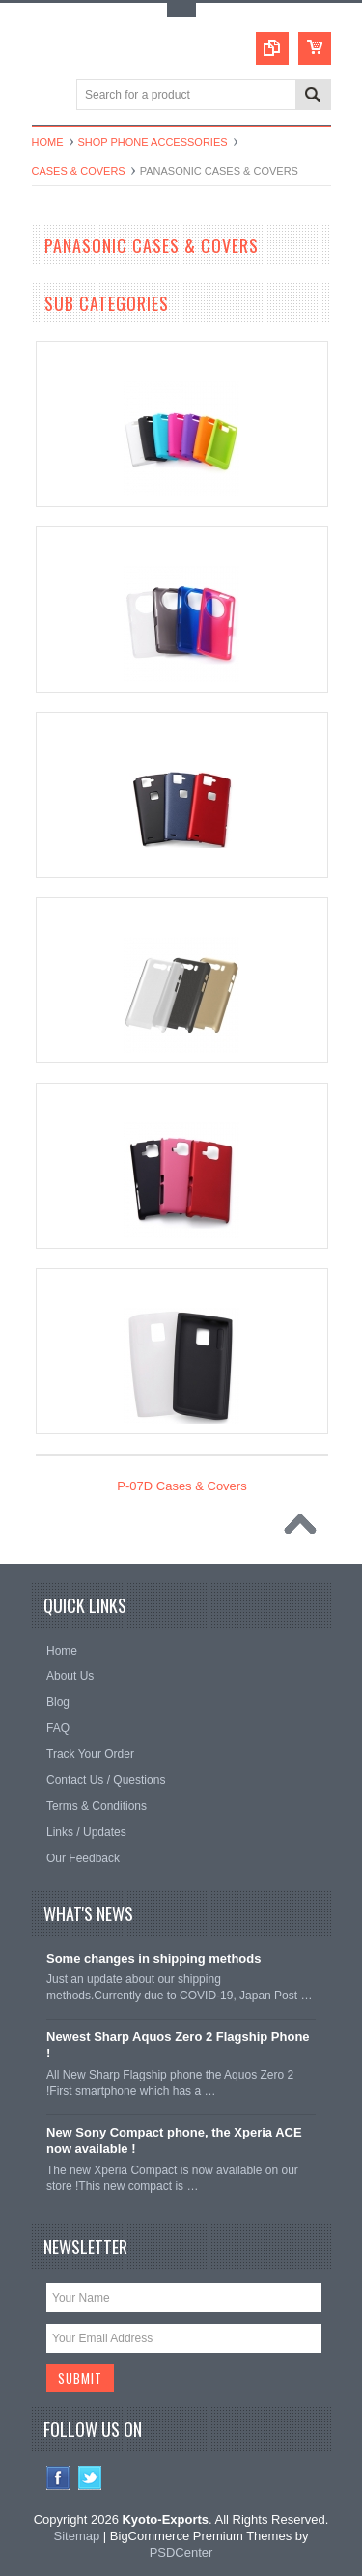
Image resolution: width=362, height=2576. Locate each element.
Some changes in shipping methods (153, 1958)
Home (48, 142)
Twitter (90, 2478)
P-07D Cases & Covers (181, 1486)
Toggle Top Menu (181, 10)
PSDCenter (181, 2552)
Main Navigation (49, 96)
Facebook (58, 2478)
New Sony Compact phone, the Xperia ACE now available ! (174, 2140)
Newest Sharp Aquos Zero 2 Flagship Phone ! (178, 2044)
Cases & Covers (78, 171)
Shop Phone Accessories (153, 142)
